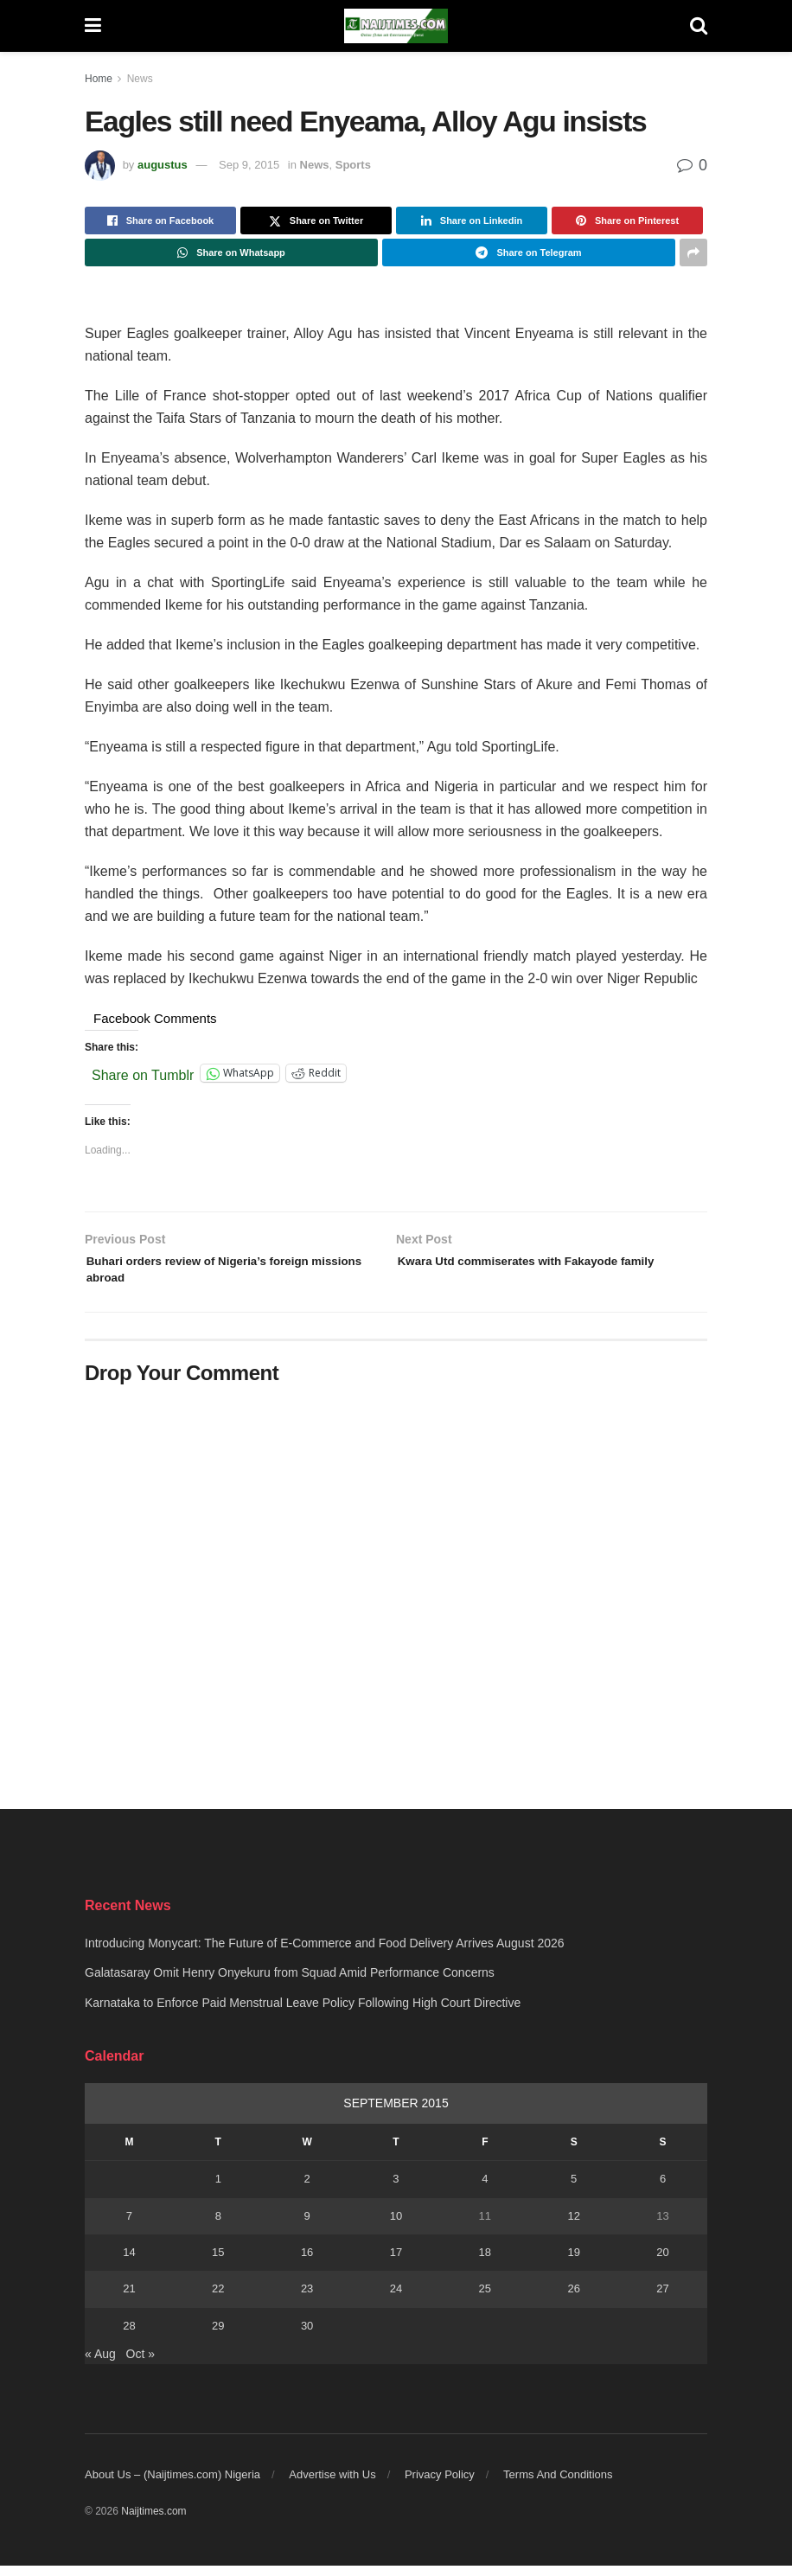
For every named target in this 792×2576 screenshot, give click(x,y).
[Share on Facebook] (160, 220)
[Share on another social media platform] (693, 252)
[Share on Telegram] (528, 252)
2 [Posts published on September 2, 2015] (306, 2189)
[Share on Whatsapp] (231, 252)
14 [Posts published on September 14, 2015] (129, 2262)
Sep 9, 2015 (249, 164)
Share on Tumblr (143, 1074)
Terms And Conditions (557, 2484)
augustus (162, 164)
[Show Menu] (93, 26)
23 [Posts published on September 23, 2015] (307, 2298)
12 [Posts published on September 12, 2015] (573, 2226)
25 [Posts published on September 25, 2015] (485, 2298)
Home (98, 79)
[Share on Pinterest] (627, 220)
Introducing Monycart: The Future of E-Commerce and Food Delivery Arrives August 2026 (325, 1953)
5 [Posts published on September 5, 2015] (574, 2189)
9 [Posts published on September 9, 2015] (306, 2226)
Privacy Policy (440, 2484)
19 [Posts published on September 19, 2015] (573, 2262)
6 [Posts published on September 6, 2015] (663, 2189)
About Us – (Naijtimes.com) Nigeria (172, 2484)
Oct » (140, 2364)
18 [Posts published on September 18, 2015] (485, 2262)
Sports (353, 164)
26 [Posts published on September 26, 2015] (573, 2298)
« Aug (100, 2364)
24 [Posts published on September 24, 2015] (396, 2298)
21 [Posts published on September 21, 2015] (129, 2298)
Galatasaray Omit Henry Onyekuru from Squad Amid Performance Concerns (290, 1983)
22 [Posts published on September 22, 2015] (218, 2298)
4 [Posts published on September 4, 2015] (485, 2189)
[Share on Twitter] (316, 220)
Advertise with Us (332, 2484)
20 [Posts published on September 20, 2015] (662, 2262)
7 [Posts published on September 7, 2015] (129, 2226)
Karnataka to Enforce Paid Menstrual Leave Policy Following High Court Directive (303, 2013)
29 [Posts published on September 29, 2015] (218, 2336)
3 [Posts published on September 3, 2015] (396, 2189)
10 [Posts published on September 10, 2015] (396, 2226)
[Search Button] (698, 26)
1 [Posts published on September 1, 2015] (218, 2189)
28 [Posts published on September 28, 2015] (129, 2336)
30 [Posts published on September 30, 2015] (307, 2336)
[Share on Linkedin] (471, 220)
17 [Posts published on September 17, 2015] (396, 2262)
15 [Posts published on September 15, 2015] (218, 2262)
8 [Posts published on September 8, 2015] (218, 2226)
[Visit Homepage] (396, 26)
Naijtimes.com (153, 2521)
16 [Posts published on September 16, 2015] (307, 2262)
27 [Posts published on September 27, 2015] (662, 2298)
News (140, 79)
